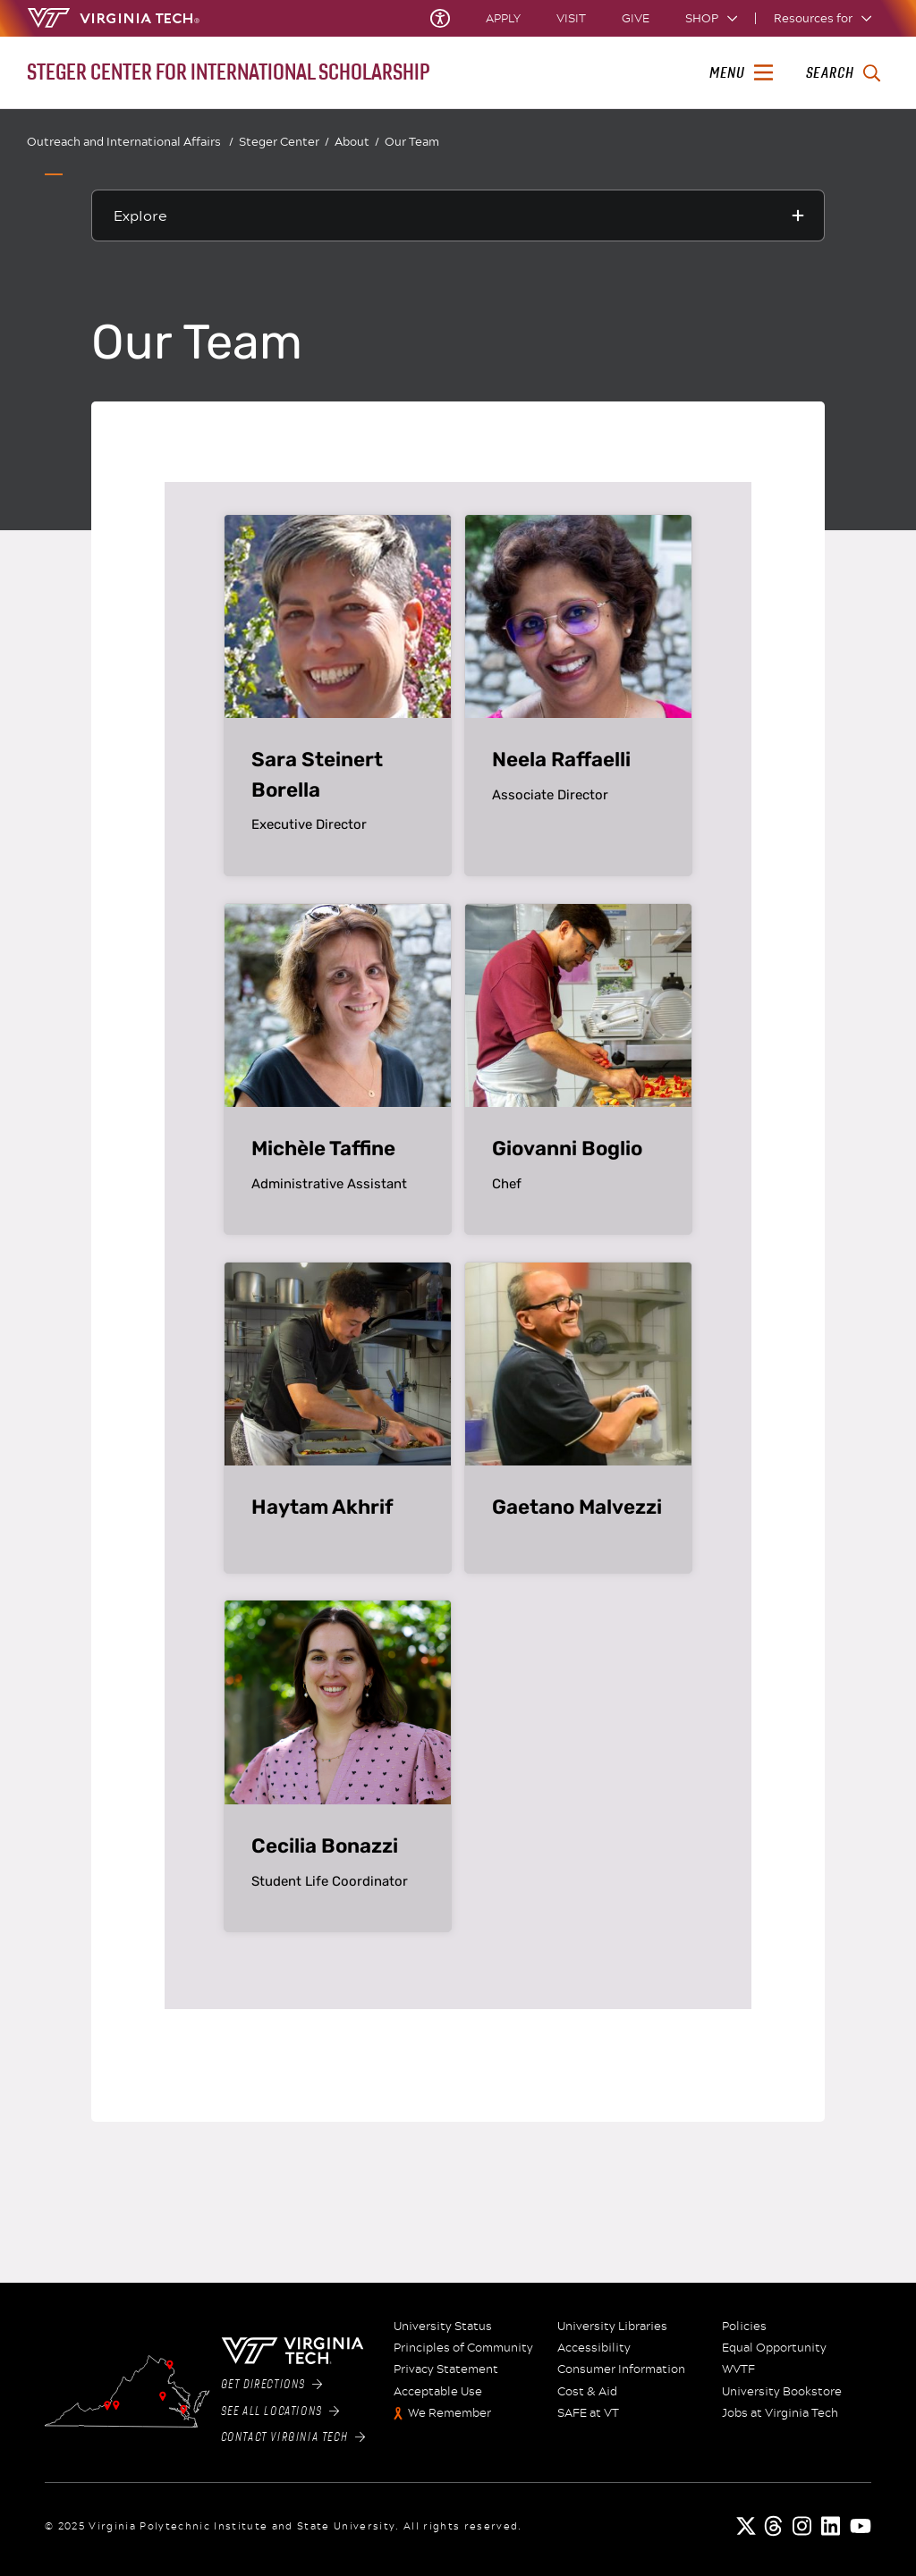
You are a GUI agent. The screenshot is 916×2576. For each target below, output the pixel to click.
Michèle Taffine (323, 1148)
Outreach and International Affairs (130, 141)
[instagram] (803, 2526)
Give (635, 18)
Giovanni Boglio (567, 1148)
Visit (571, 18)
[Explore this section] (457, 215)
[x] (746, 2526)
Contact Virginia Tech (293, 2437)
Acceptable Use (438, 2392)
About (357, 141)
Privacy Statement (446, 2369)
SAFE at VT (588, 2413)
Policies (744, 2326)
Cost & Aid (587, 2392)
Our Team (412, 141)
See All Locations (280, 2411)
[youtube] (860, 2526)
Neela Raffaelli (561, 759)
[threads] (774, 2526)
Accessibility (594, 2348)
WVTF (738, 2369)
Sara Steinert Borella (317, 774)
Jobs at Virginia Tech (780, 2413)
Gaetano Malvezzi (577, 1507)
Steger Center (284, 142)
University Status (443, 2326)
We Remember (449, 2413)
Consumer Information (621, 2369)
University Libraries (612, 2326)
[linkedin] (832, 2526)
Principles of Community (463, 2348)
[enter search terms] (843, 73)
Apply (503, 18)
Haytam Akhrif (322, 1507)
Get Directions (272, 2385)
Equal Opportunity (774, 2348)
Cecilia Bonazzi (324, 1846)
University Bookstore (782, 2392)
